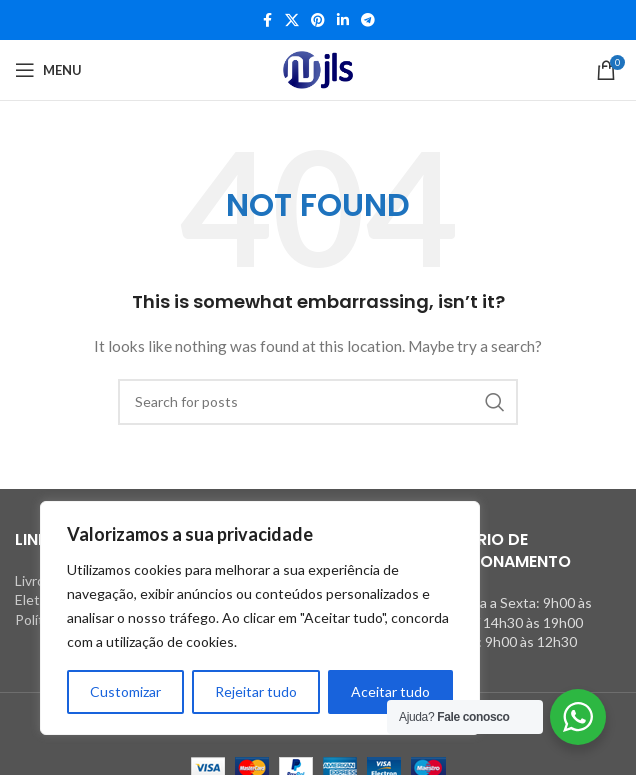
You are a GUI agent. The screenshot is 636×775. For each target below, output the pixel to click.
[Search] (318, 402)
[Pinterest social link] (318, 20)
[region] (260, 618)
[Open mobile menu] (48, 70)
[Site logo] (318, 70)
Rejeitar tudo (256, 691)
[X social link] (292, 20)
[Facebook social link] (267, 20)
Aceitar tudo (390, 691)
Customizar (125, 691)
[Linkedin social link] (343, 20)
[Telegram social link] (368, 20)
